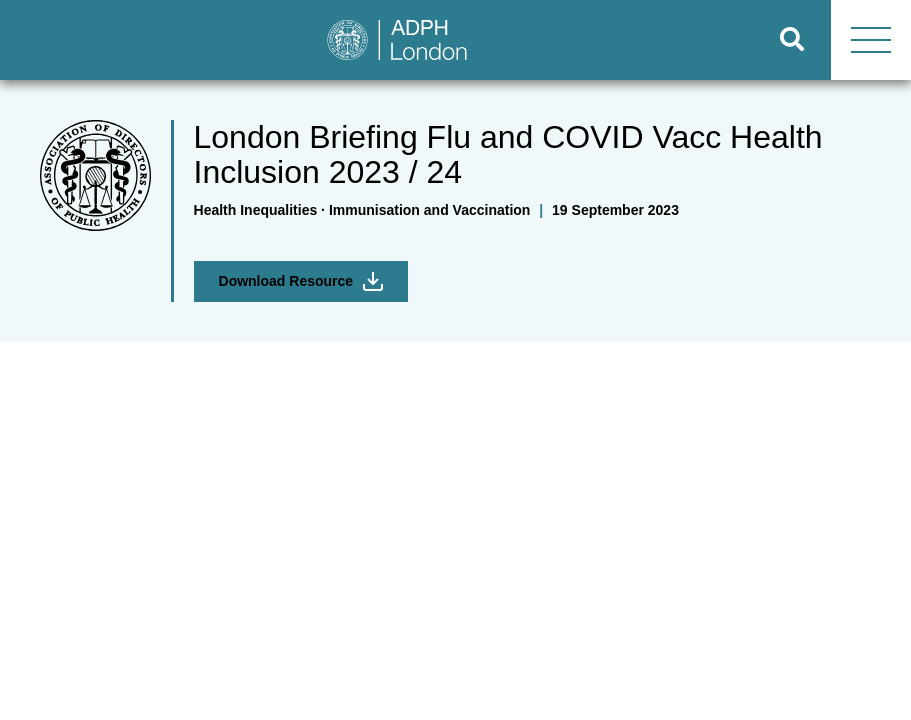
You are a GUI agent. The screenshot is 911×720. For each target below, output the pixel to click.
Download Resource (301, 281)
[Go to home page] (377, 40)
